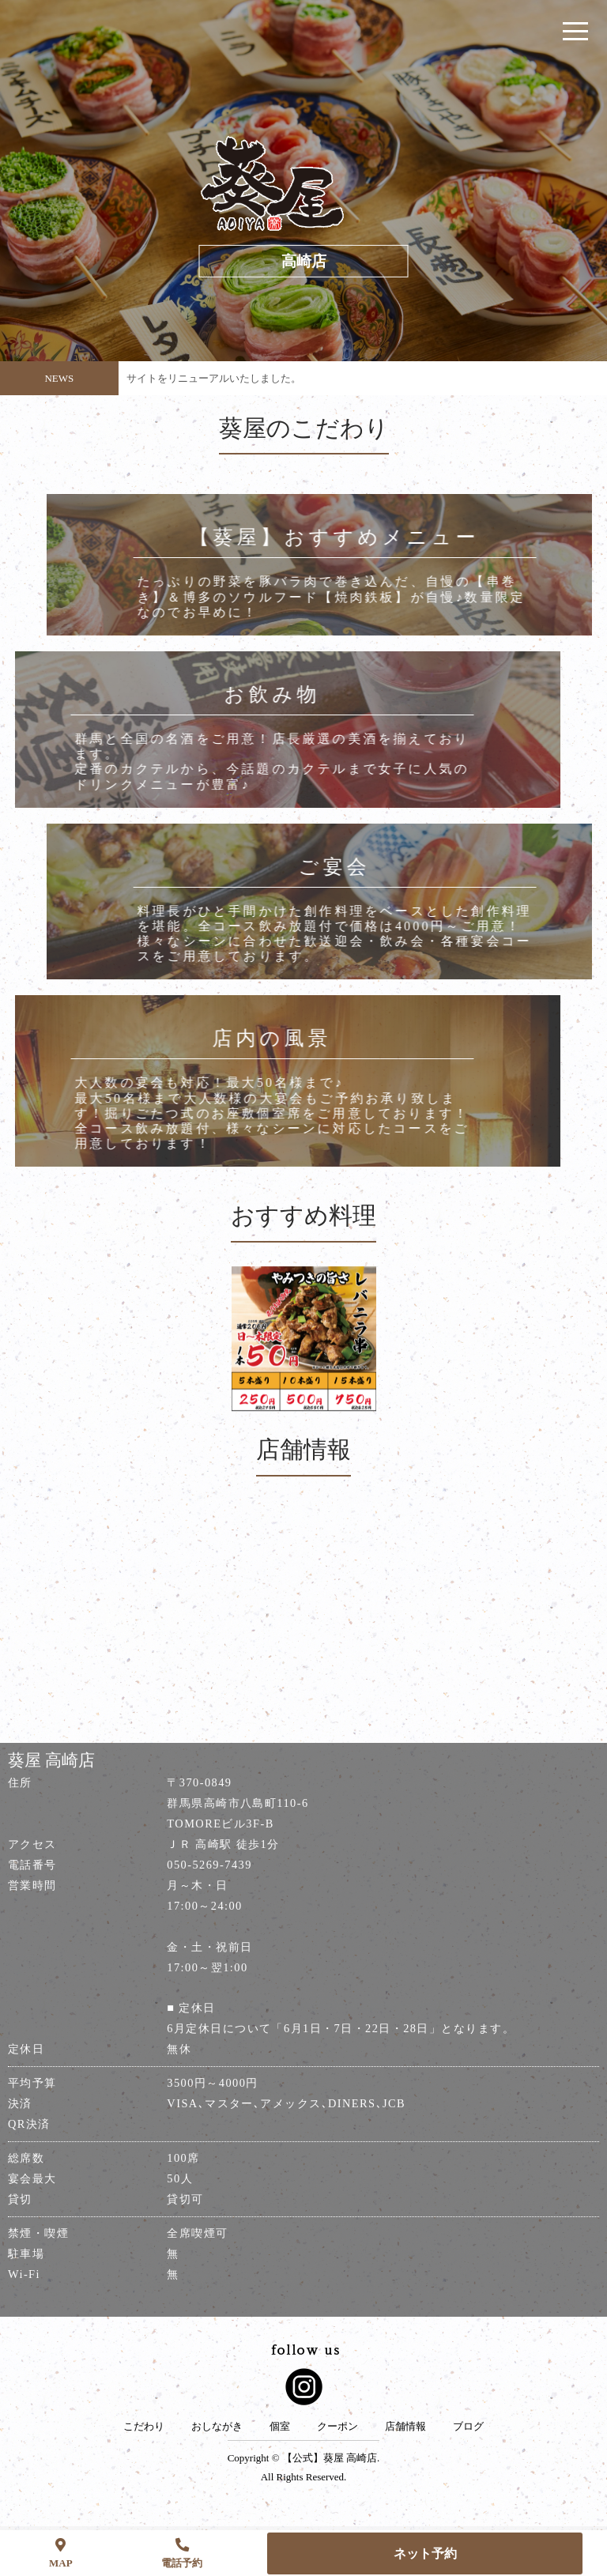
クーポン (337, 2426)
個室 (280, 2426)
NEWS (59, 378)
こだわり (143, 2426)
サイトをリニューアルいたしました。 (213, 378)
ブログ (468, 2426)
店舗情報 (405, 2426)
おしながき (217, 2426)
